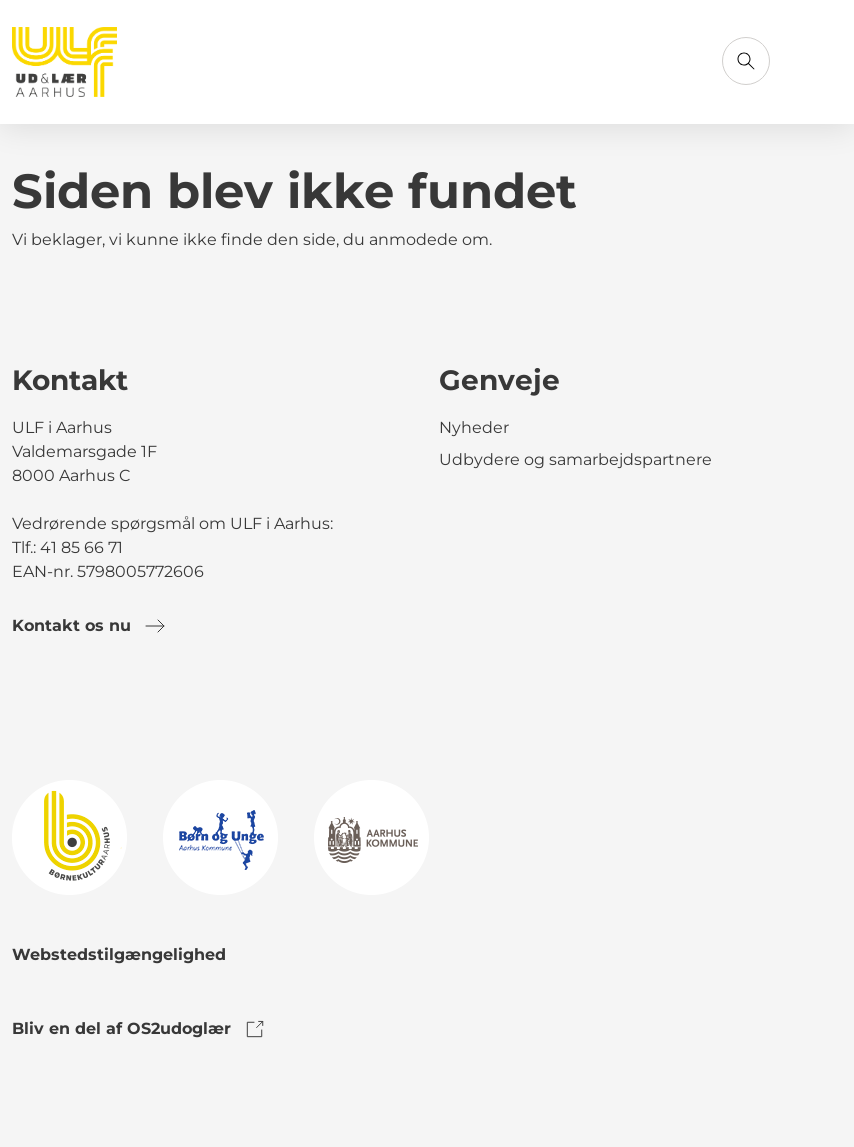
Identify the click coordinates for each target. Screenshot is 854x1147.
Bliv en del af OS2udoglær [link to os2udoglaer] (139, 1029)
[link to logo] (69, 836)
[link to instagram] (84, 708)
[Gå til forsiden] (64, 62)
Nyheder (474, 427)
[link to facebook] (28, 708)
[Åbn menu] (818, 61)
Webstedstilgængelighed (119, 954)
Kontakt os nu (89, 626)
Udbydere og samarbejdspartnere (575, 459)
